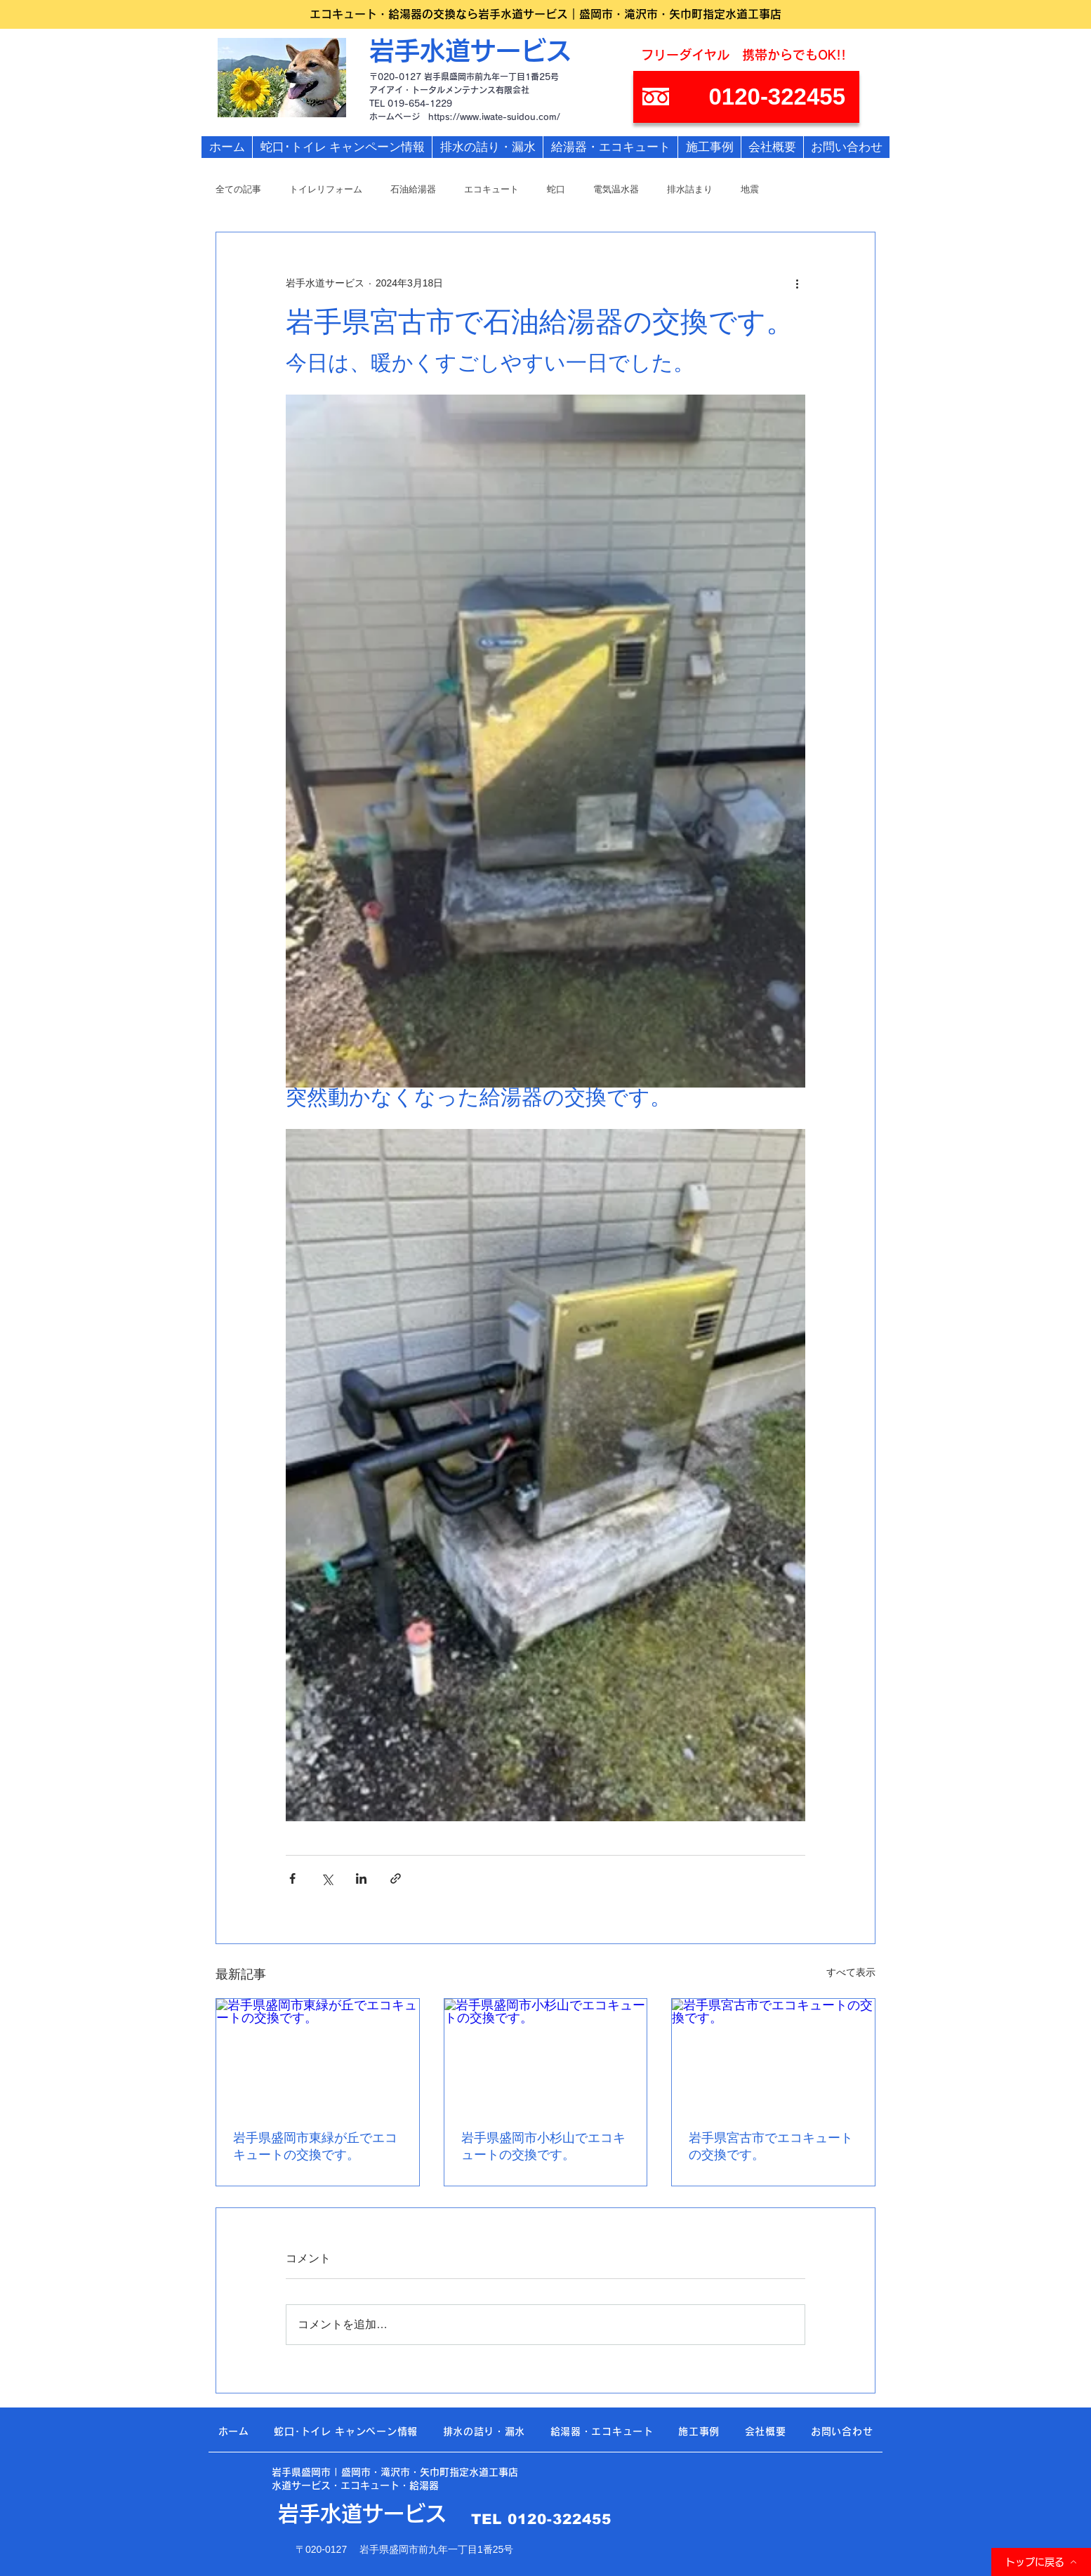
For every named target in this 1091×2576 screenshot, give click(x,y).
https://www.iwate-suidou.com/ (494, 116)
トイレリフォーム (325, 189)
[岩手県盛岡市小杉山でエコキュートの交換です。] (545, 2056)
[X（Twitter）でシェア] (326, 1878)
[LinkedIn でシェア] (361, 1878)
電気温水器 (616, 189)
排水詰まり (690, 189)
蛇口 (556, 189)
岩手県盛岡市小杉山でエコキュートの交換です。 (543, 2146)
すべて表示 (850, 1972)
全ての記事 (238, 189)
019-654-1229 (420, 103)
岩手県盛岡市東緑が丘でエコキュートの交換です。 (315, 2146)
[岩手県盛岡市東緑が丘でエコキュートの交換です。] (317, 2056)
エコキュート (491, 189)
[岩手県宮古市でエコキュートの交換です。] (773, 2056)
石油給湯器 (413, 189)
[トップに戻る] (1041, 2562)
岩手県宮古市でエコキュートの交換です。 (771, 2146)
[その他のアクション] (796, 283)
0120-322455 (559, 2519)
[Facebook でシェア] (292, 1878)
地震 (750, 189)
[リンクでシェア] (395, 1878)
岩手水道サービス (470, 50)
